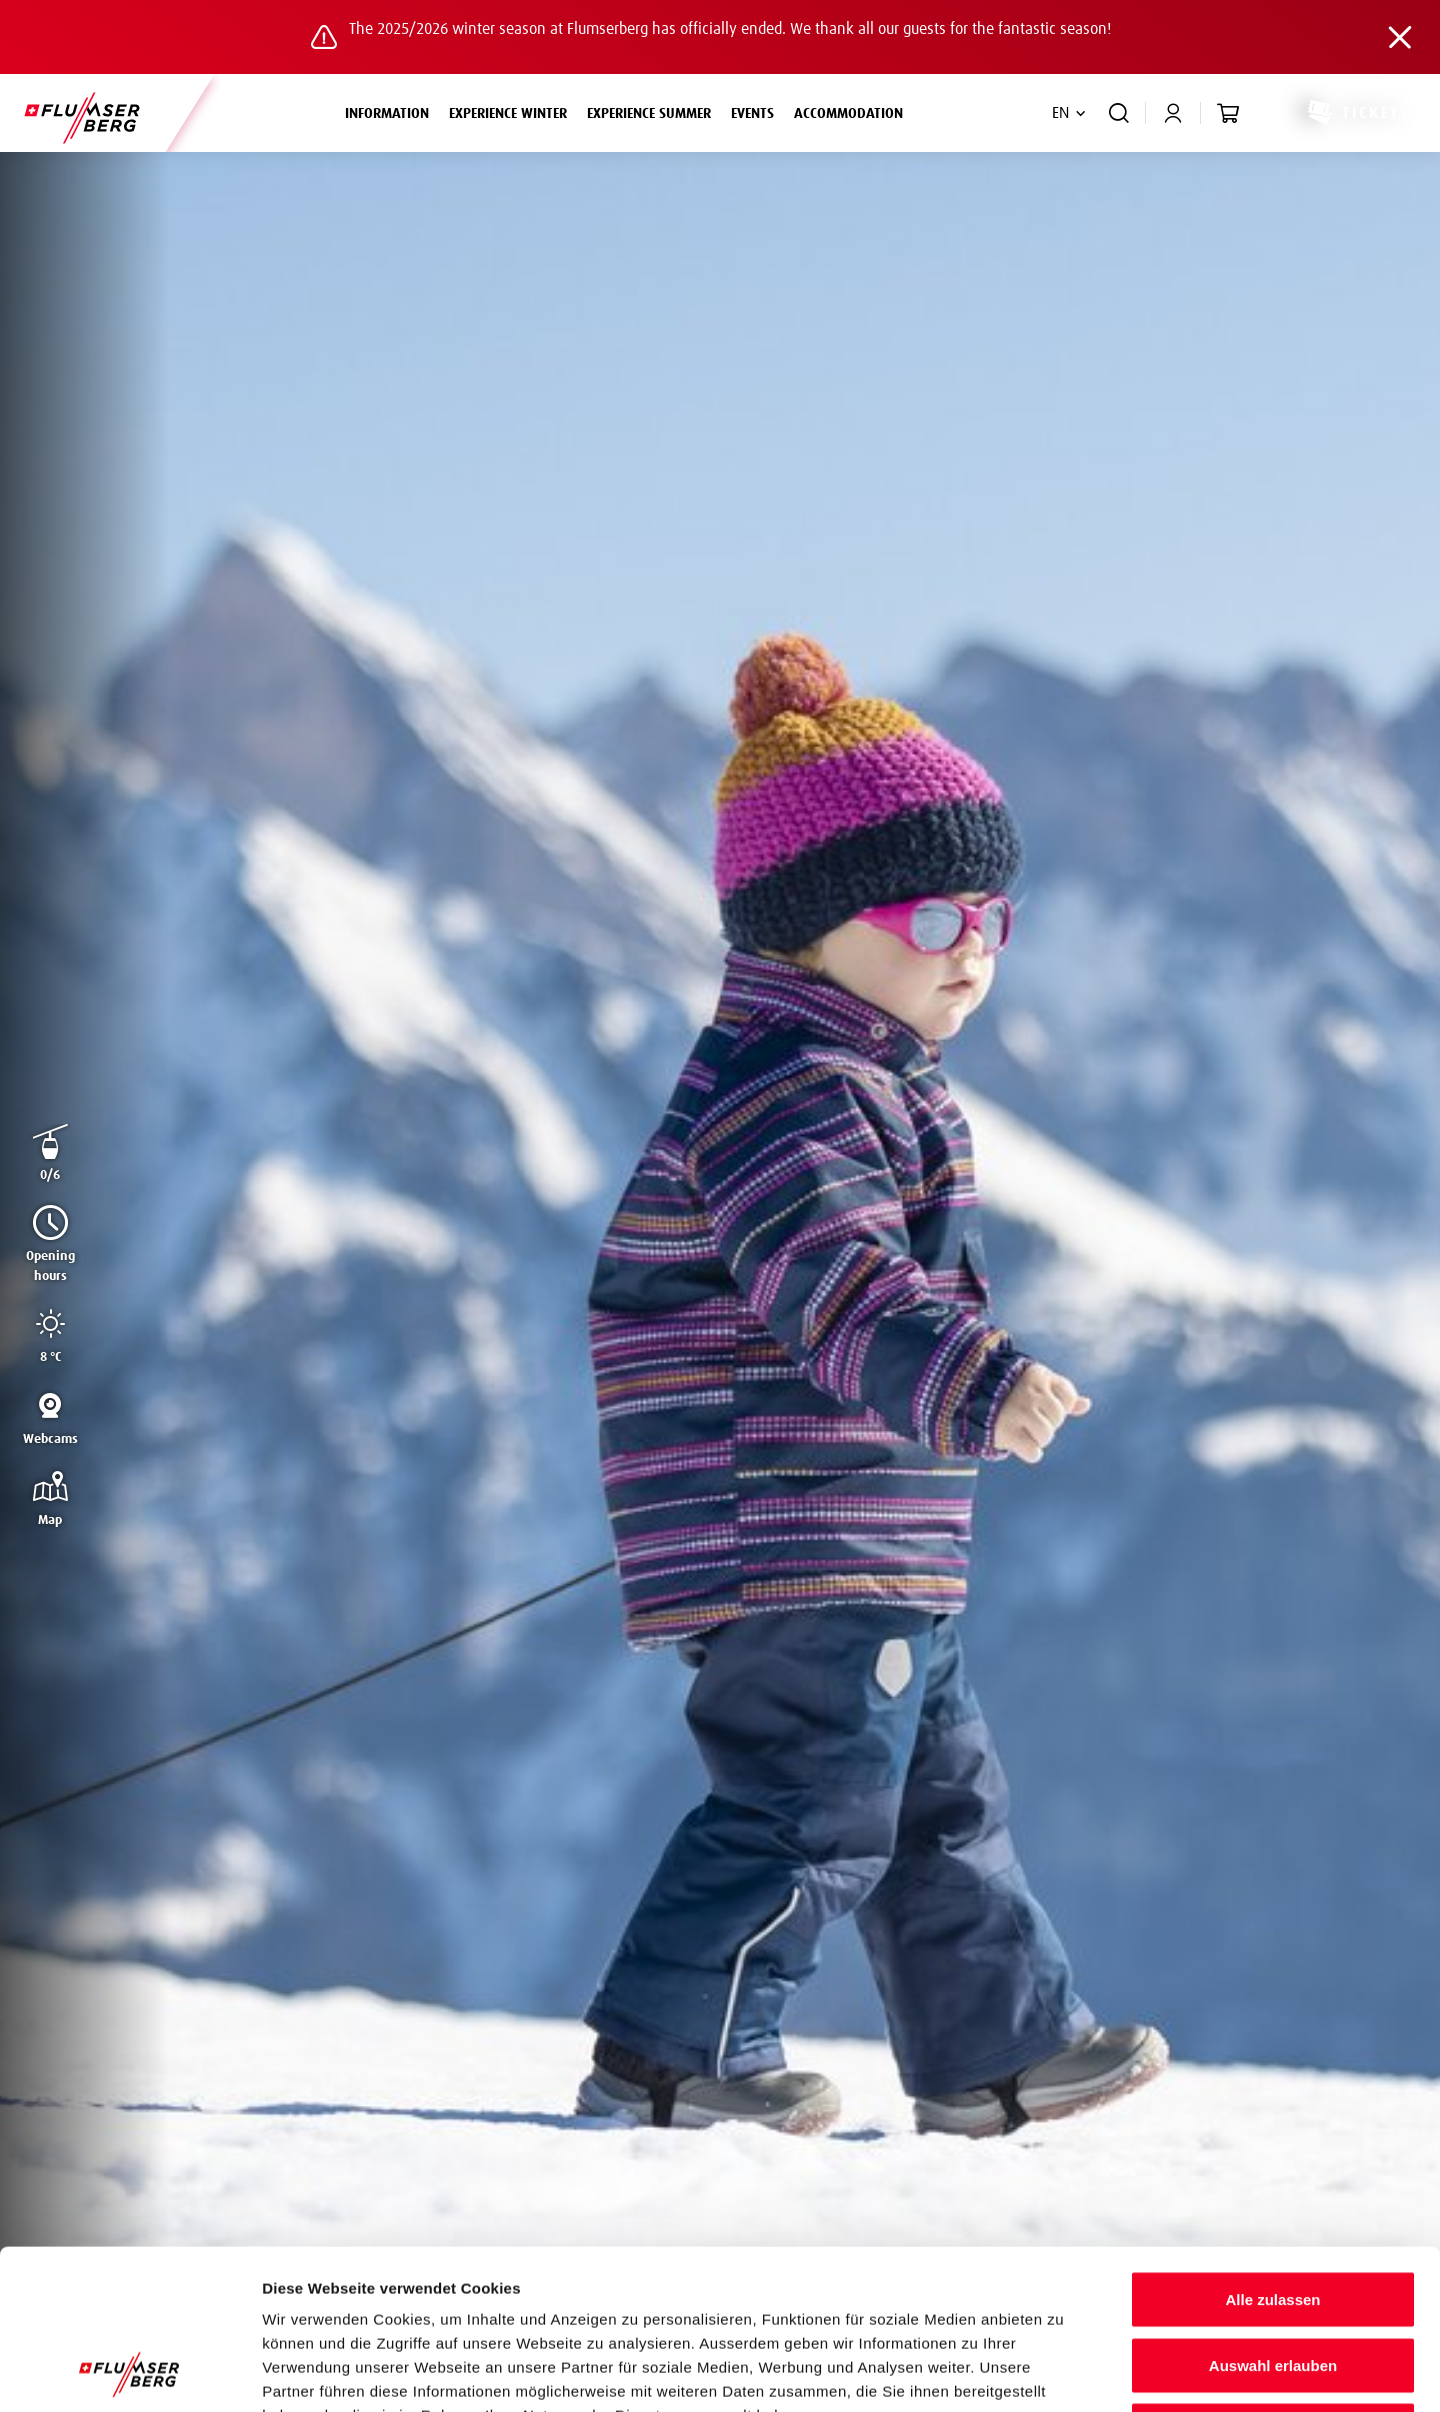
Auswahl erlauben (1273, 2215)
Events (752, 114)
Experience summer (654, 111)
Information (392, 111)
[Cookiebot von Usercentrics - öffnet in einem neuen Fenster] (129, 2373)
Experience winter (513, 111)
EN (1060, 113)
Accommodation (848, 114)
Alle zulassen (1272, 2149)
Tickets (1357, 113)
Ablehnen (1273, 2280)
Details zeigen (1063, 2372)
